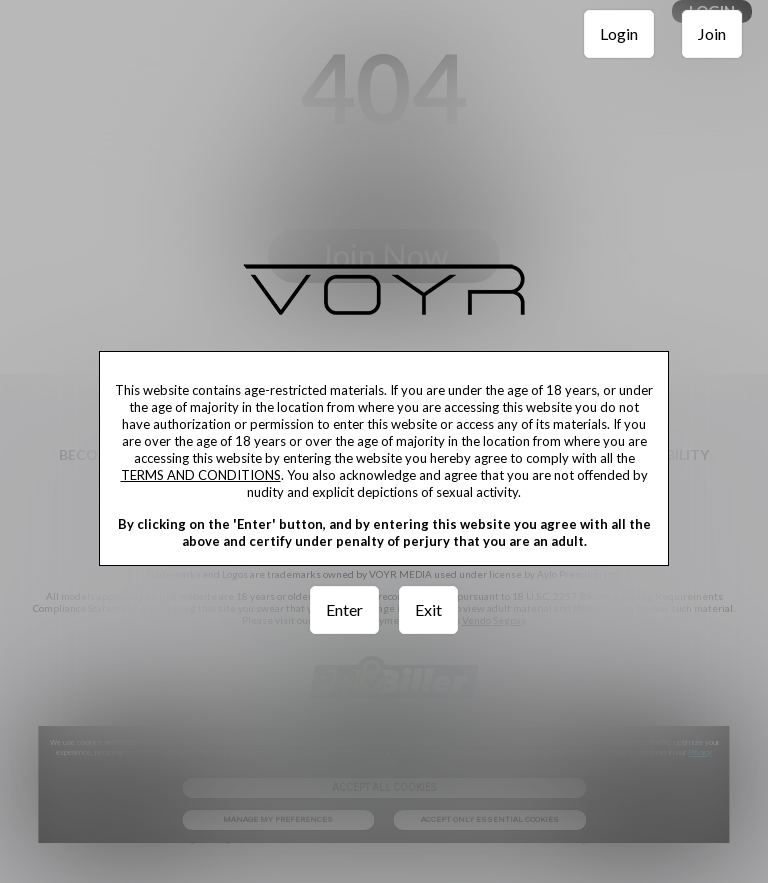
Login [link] (619, 33)
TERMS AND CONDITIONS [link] (201, 475)
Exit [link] (428, 609)
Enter (344, 609)
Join (712, 33)
